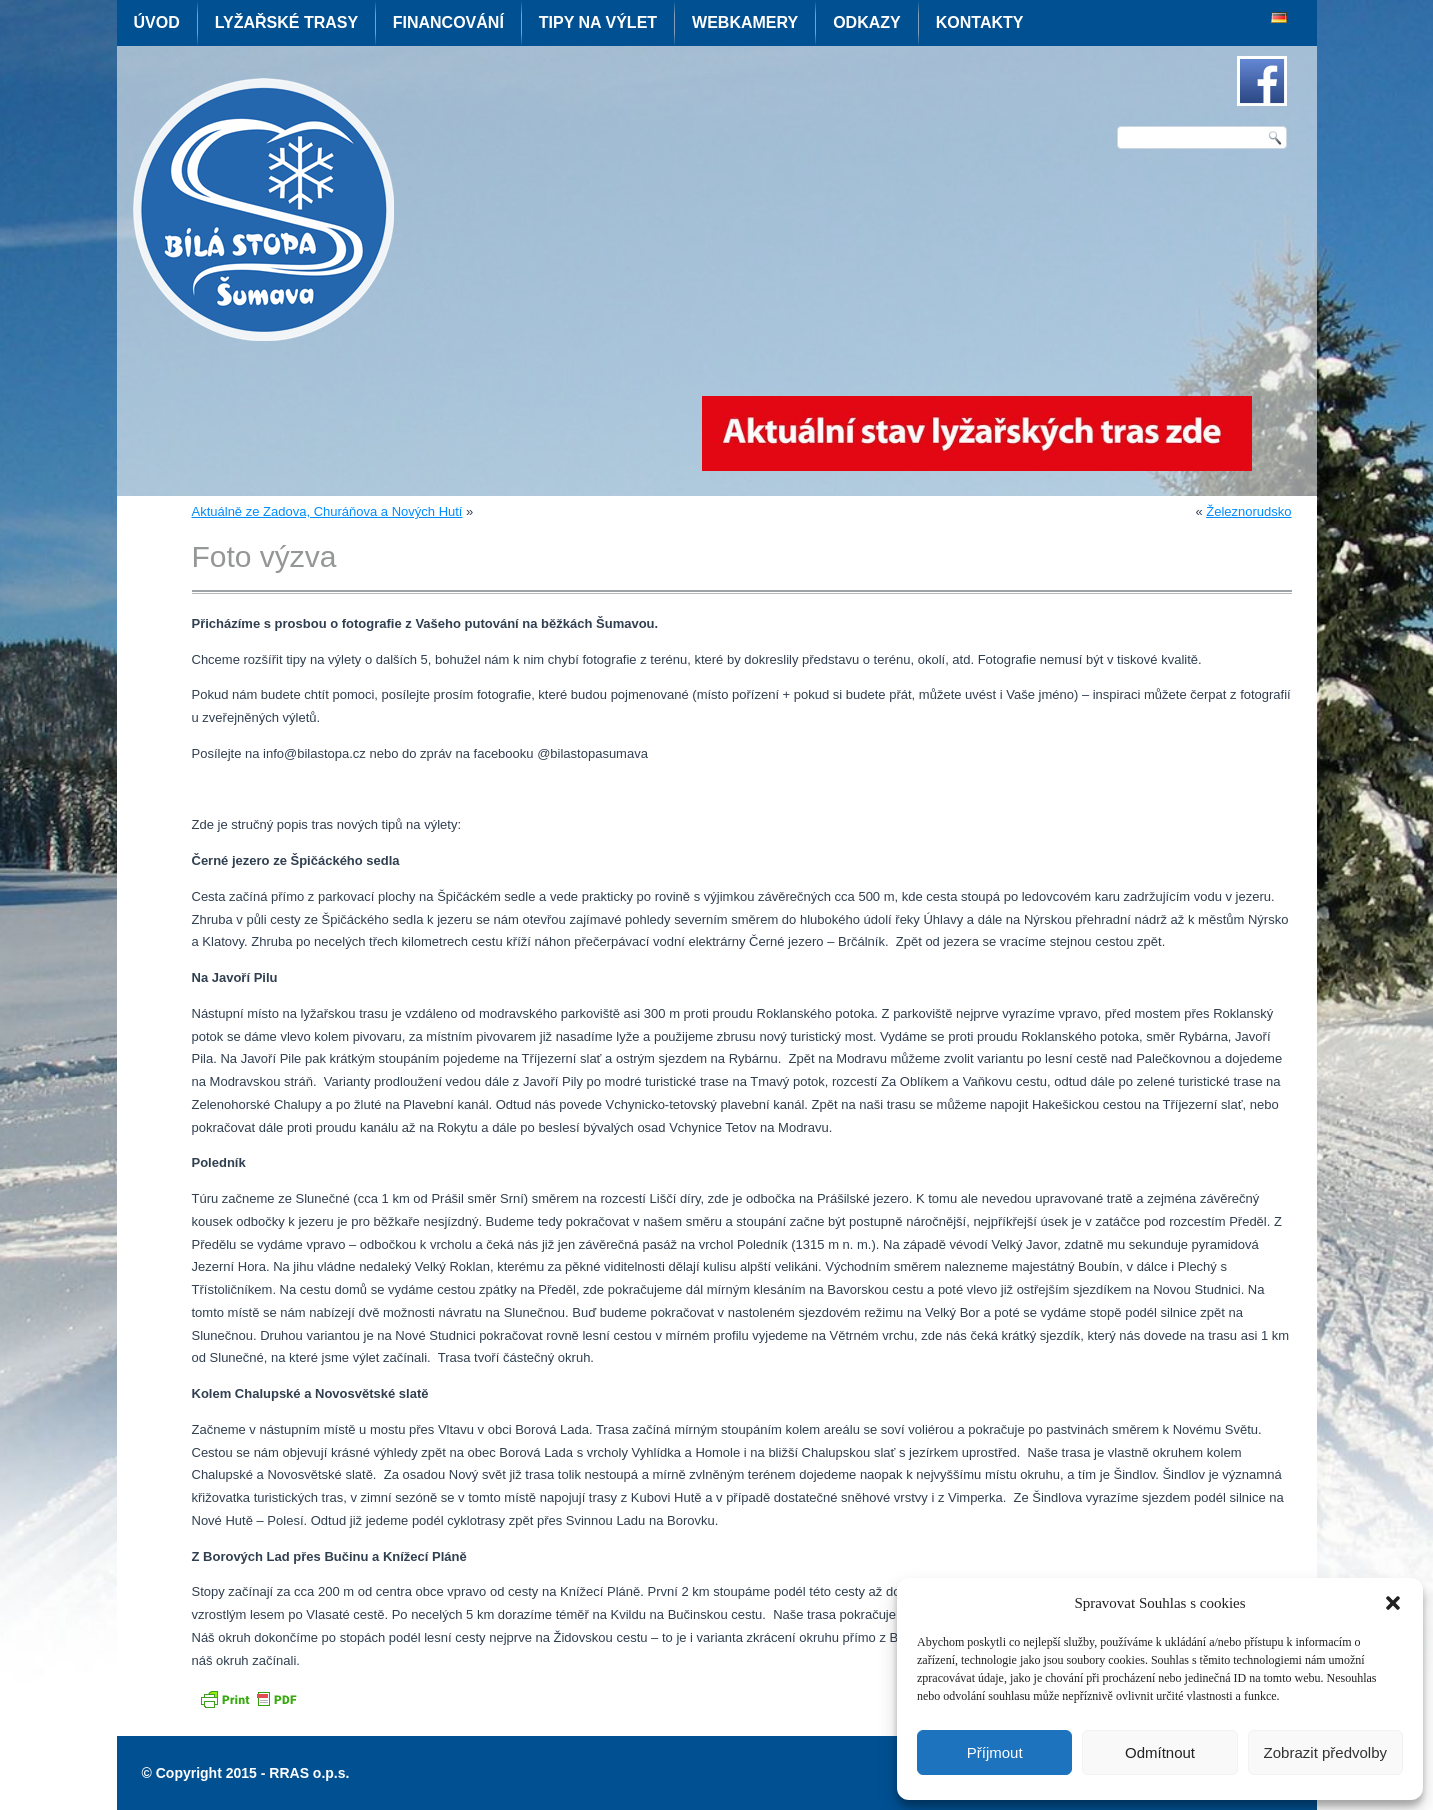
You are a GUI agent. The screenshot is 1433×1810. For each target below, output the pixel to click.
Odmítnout (1160, 1752)
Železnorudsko (1248, 511)
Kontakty (980, 22)
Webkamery (745, 22)
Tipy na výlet (598, 22)
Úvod (157, 22)
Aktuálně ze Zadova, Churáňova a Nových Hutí (327, 511)
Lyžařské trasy (286, 22)
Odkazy (867, 22)
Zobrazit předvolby (1325, 1752)
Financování (448, 22)
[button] (1393, 1603)
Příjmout (995, 1752)
